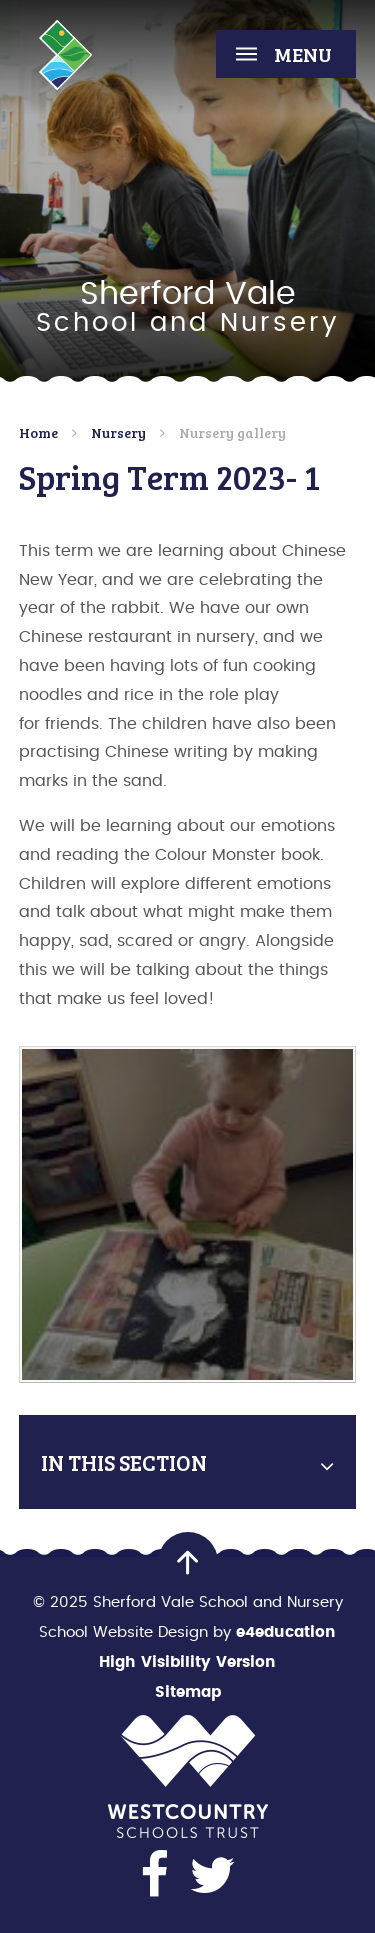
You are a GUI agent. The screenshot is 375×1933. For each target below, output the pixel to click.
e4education (286, 1632)
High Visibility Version (187, 1662)
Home (38, 432)
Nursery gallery (232, 432)
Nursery (118, 432)
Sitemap (188, 1692)
